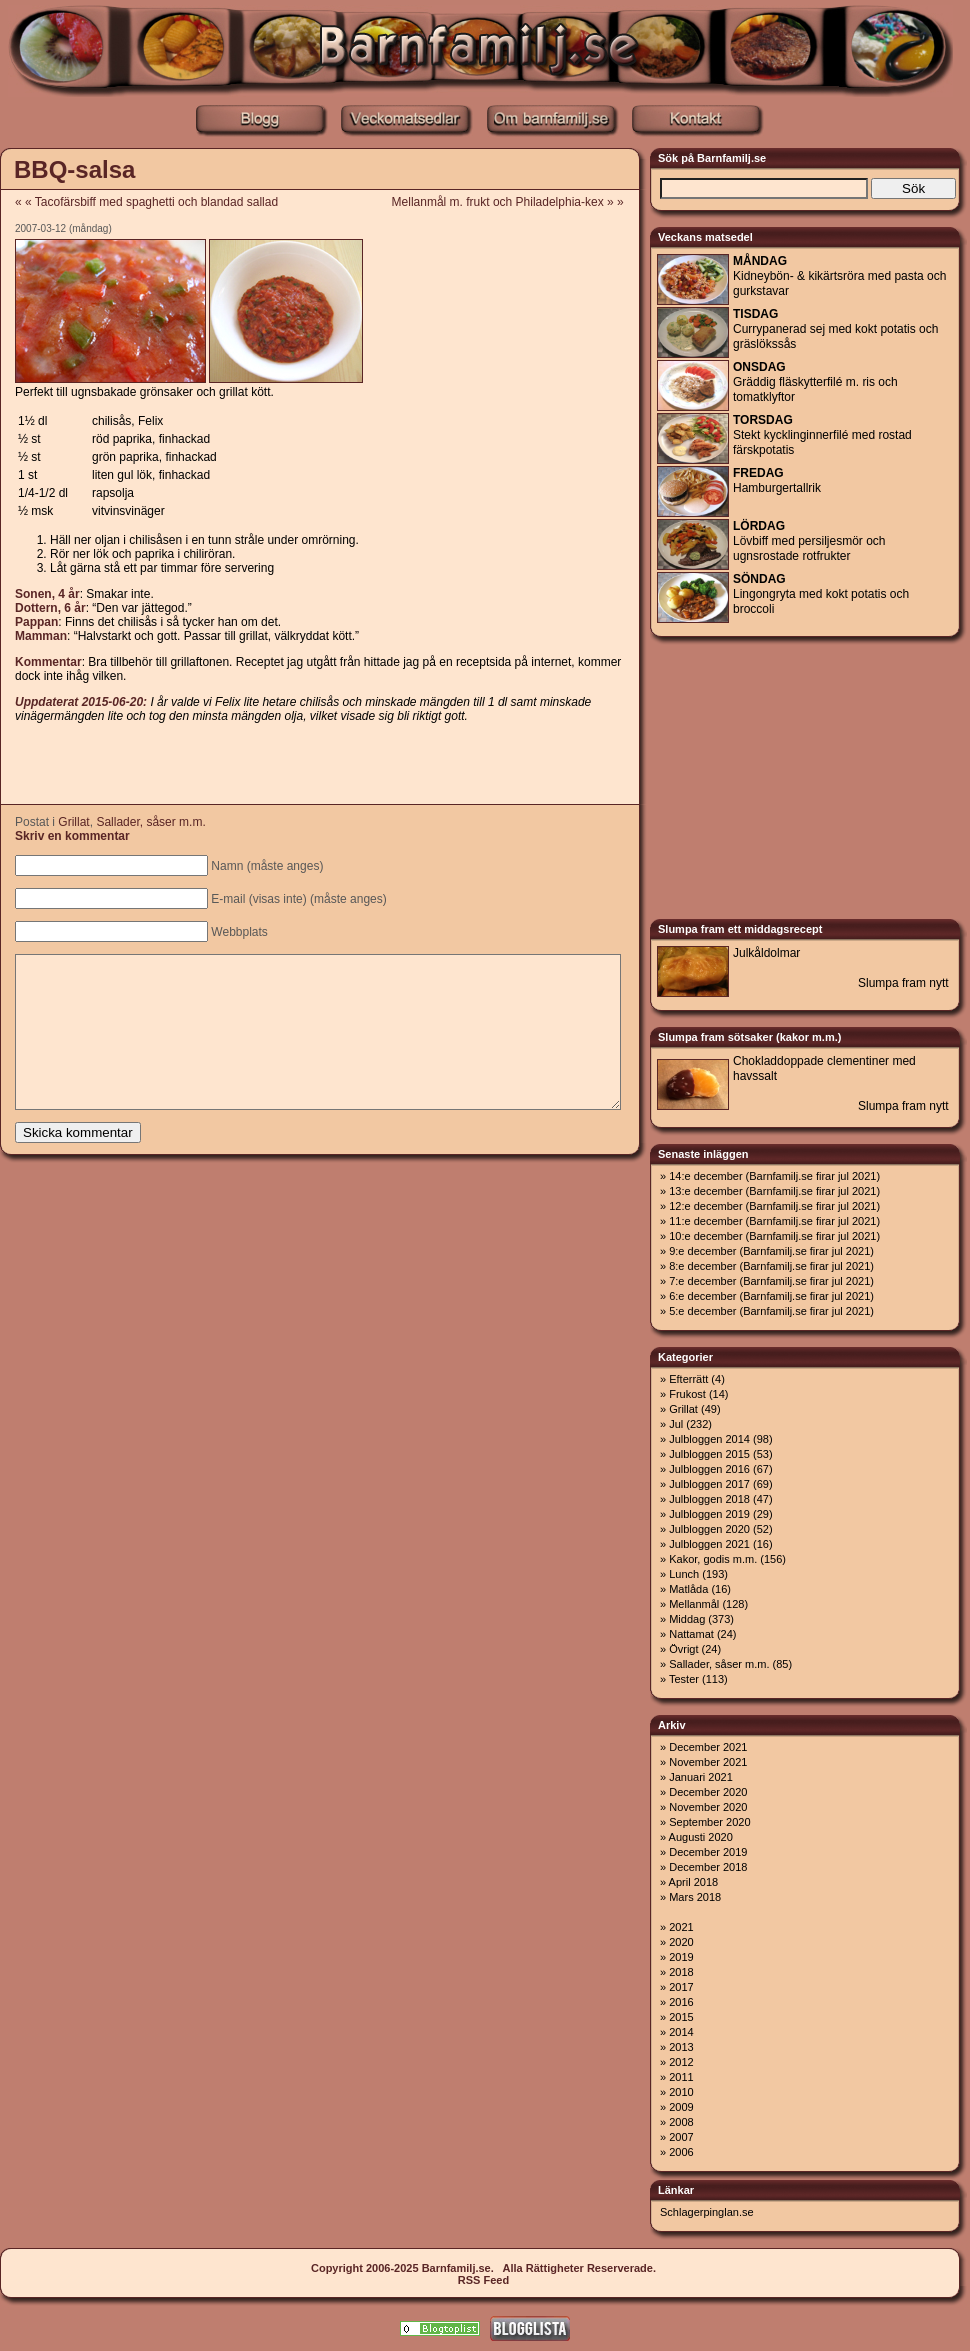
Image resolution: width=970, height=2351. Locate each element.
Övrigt (683, 1649)
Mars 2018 (695, 1897)
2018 (681, 1972)
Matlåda (688, 1589)
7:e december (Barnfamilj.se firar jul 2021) (771, 1281)
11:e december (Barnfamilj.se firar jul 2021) (774, 1221)
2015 (681, 2017)
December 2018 (708, 1867)
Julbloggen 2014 (709, 1439)
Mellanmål (694, 1604)
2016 (681, 2002)
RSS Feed (483, 2280)
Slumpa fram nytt (903, 983)
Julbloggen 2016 (709, 1469)
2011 (681, 2077)
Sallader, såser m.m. (150, 822)
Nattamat (691, 1634)
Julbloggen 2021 (709, 1544)
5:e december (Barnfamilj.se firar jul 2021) (771, 1311)
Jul (676, 1424)
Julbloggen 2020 (709, 1529)
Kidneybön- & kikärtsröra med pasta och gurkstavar (839, 276)
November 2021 (708, 1762)
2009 (681, 2107)
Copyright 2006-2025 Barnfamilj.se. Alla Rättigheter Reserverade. (483, 2268)
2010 (681, 2092)
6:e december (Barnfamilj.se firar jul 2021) (771, 1296)
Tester (684, 1679)
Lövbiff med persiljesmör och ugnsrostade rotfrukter (809, 541)
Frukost (687, 1394)
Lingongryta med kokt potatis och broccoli (821, 594)
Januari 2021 (701, 1777)
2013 (681, 2047)
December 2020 (708, 1792)
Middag (687, 1619)
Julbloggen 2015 (709, 1454)
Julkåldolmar (766, 953)
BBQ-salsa (74, 169)
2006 (681, 2152)
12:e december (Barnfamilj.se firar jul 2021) (774, 1206)
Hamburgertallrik (777, 480)
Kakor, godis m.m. (713, 1559)
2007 (681, 2137)
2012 (681, 2062)
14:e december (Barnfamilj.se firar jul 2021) (774, 1176)
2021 (681, 1927)
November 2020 (708, 1807)
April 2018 (694, 1882)
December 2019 (708, 1852)
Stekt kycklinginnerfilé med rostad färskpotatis (822, 435)
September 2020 (709, 1822)
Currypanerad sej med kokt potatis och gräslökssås (835, 329)
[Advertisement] (319, 765)
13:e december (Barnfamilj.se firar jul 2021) (774, 1191)
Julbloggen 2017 (709, 1484)
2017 (681, 1987)
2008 (681, 2122)
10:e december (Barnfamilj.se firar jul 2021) (774, 1236)
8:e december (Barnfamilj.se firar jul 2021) (771, 1266)
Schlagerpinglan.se (707, 2212)
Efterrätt (688, 1379)
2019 (681, 1957)
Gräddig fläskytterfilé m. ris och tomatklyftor (815, 382)
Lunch (684, 1574)
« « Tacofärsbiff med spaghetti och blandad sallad (146, 202)
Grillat (73, 822)
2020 (681, 1942)
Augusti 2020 (701, 1837)
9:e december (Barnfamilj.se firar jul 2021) (771, 1251)
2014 (681, 2032)
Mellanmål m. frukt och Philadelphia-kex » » (514, 202)
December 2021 (708, 1747)
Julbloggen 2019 (709, 1514)
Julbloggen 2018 (709, 1499)
